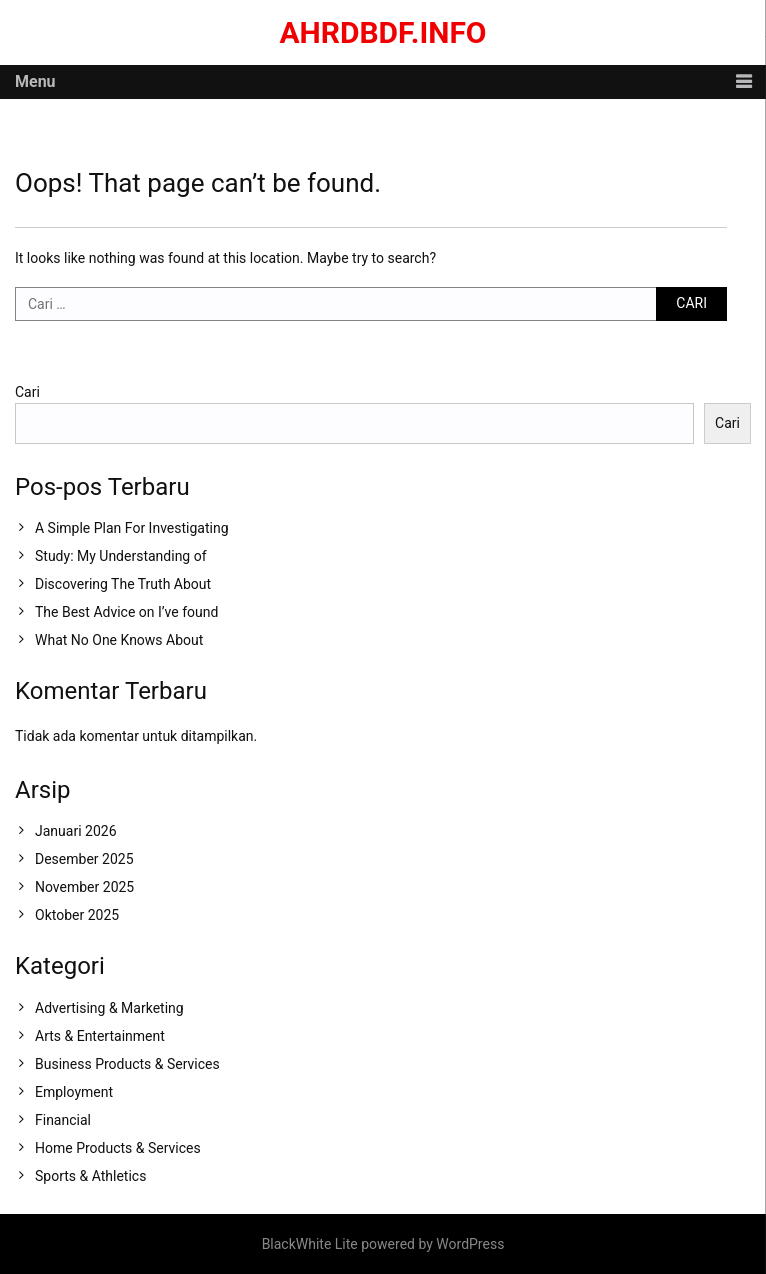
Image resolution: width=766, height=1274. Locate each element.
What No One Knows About (119, 640)
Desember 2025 (84, 859)
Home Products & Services (118, 1148)
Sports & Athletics (90, 1176)
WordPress (470, 1244)
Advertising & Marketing (109, 1008)
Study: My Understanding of (121, 556)
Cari (27, 392)
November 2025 (84, 887)
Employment (74, 1092)
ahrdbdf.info (382, 32)
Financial (63, 1120)
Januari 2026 (76, 831)
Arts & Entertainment (100, 1036)
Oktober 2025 (77, 915)
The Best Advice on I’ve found (126, 612)
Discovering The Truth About (123, 584)
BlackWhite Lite (310, 1244)
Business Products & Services (127, 1064)
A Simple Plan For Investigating (132, 528)
